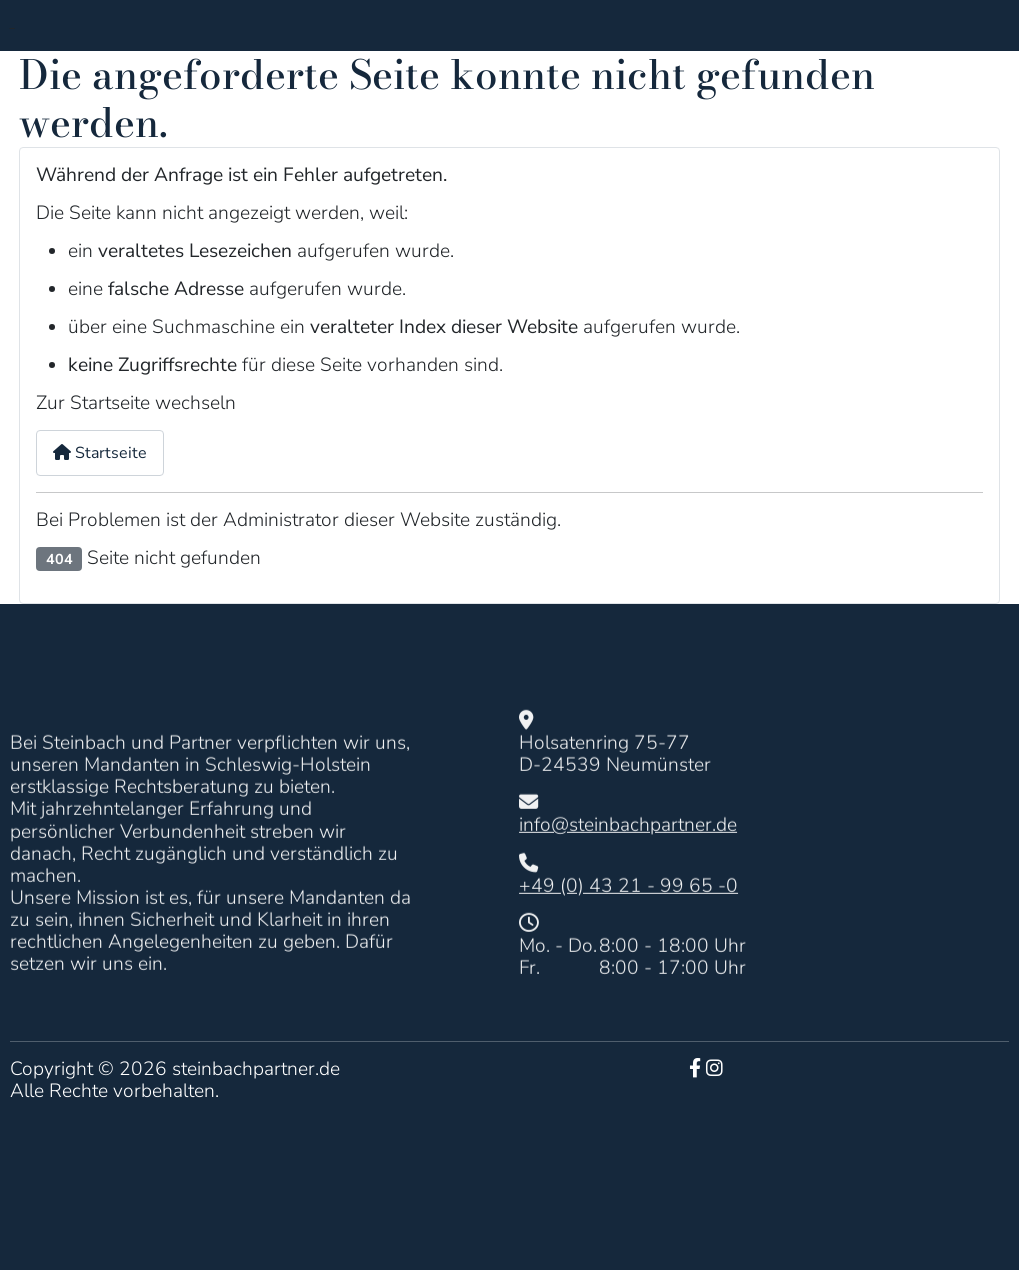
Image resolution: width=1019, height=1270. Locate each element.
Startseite (100, 453)
